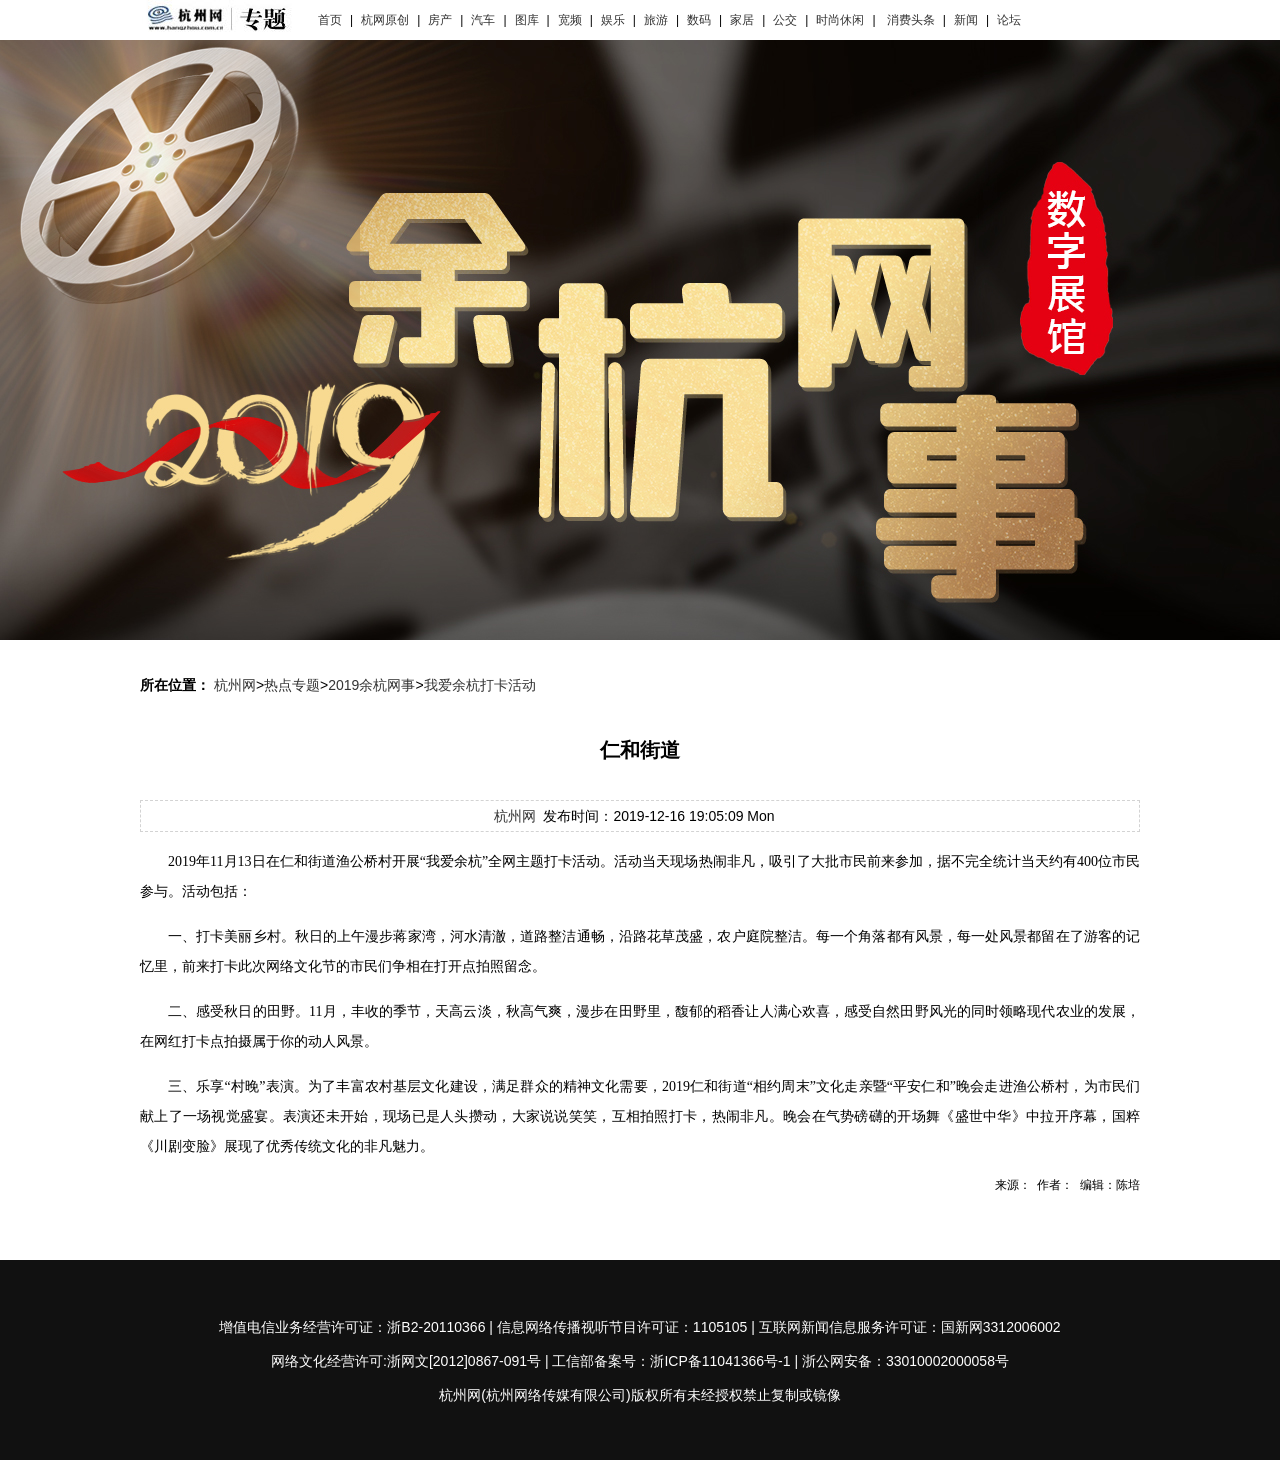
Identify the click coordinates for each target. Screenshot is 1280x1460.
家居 (742, 20)
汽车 (483, 20)
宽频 (570, 20)
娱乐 (613, 20)
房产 (440, 20)
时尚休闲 (840, 20)
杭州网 (235, 685)
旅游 (656, 20)
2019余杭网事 (371, 685)
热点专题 (292, 685)
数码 (699, 20)
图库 (527, 20)
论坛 (1009, 20)
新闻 (966, 20)
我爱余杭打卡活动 (480, 685)
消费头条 (911, 20)
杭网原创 (385, 20)
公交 (785, 20)
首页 (330, 20)
